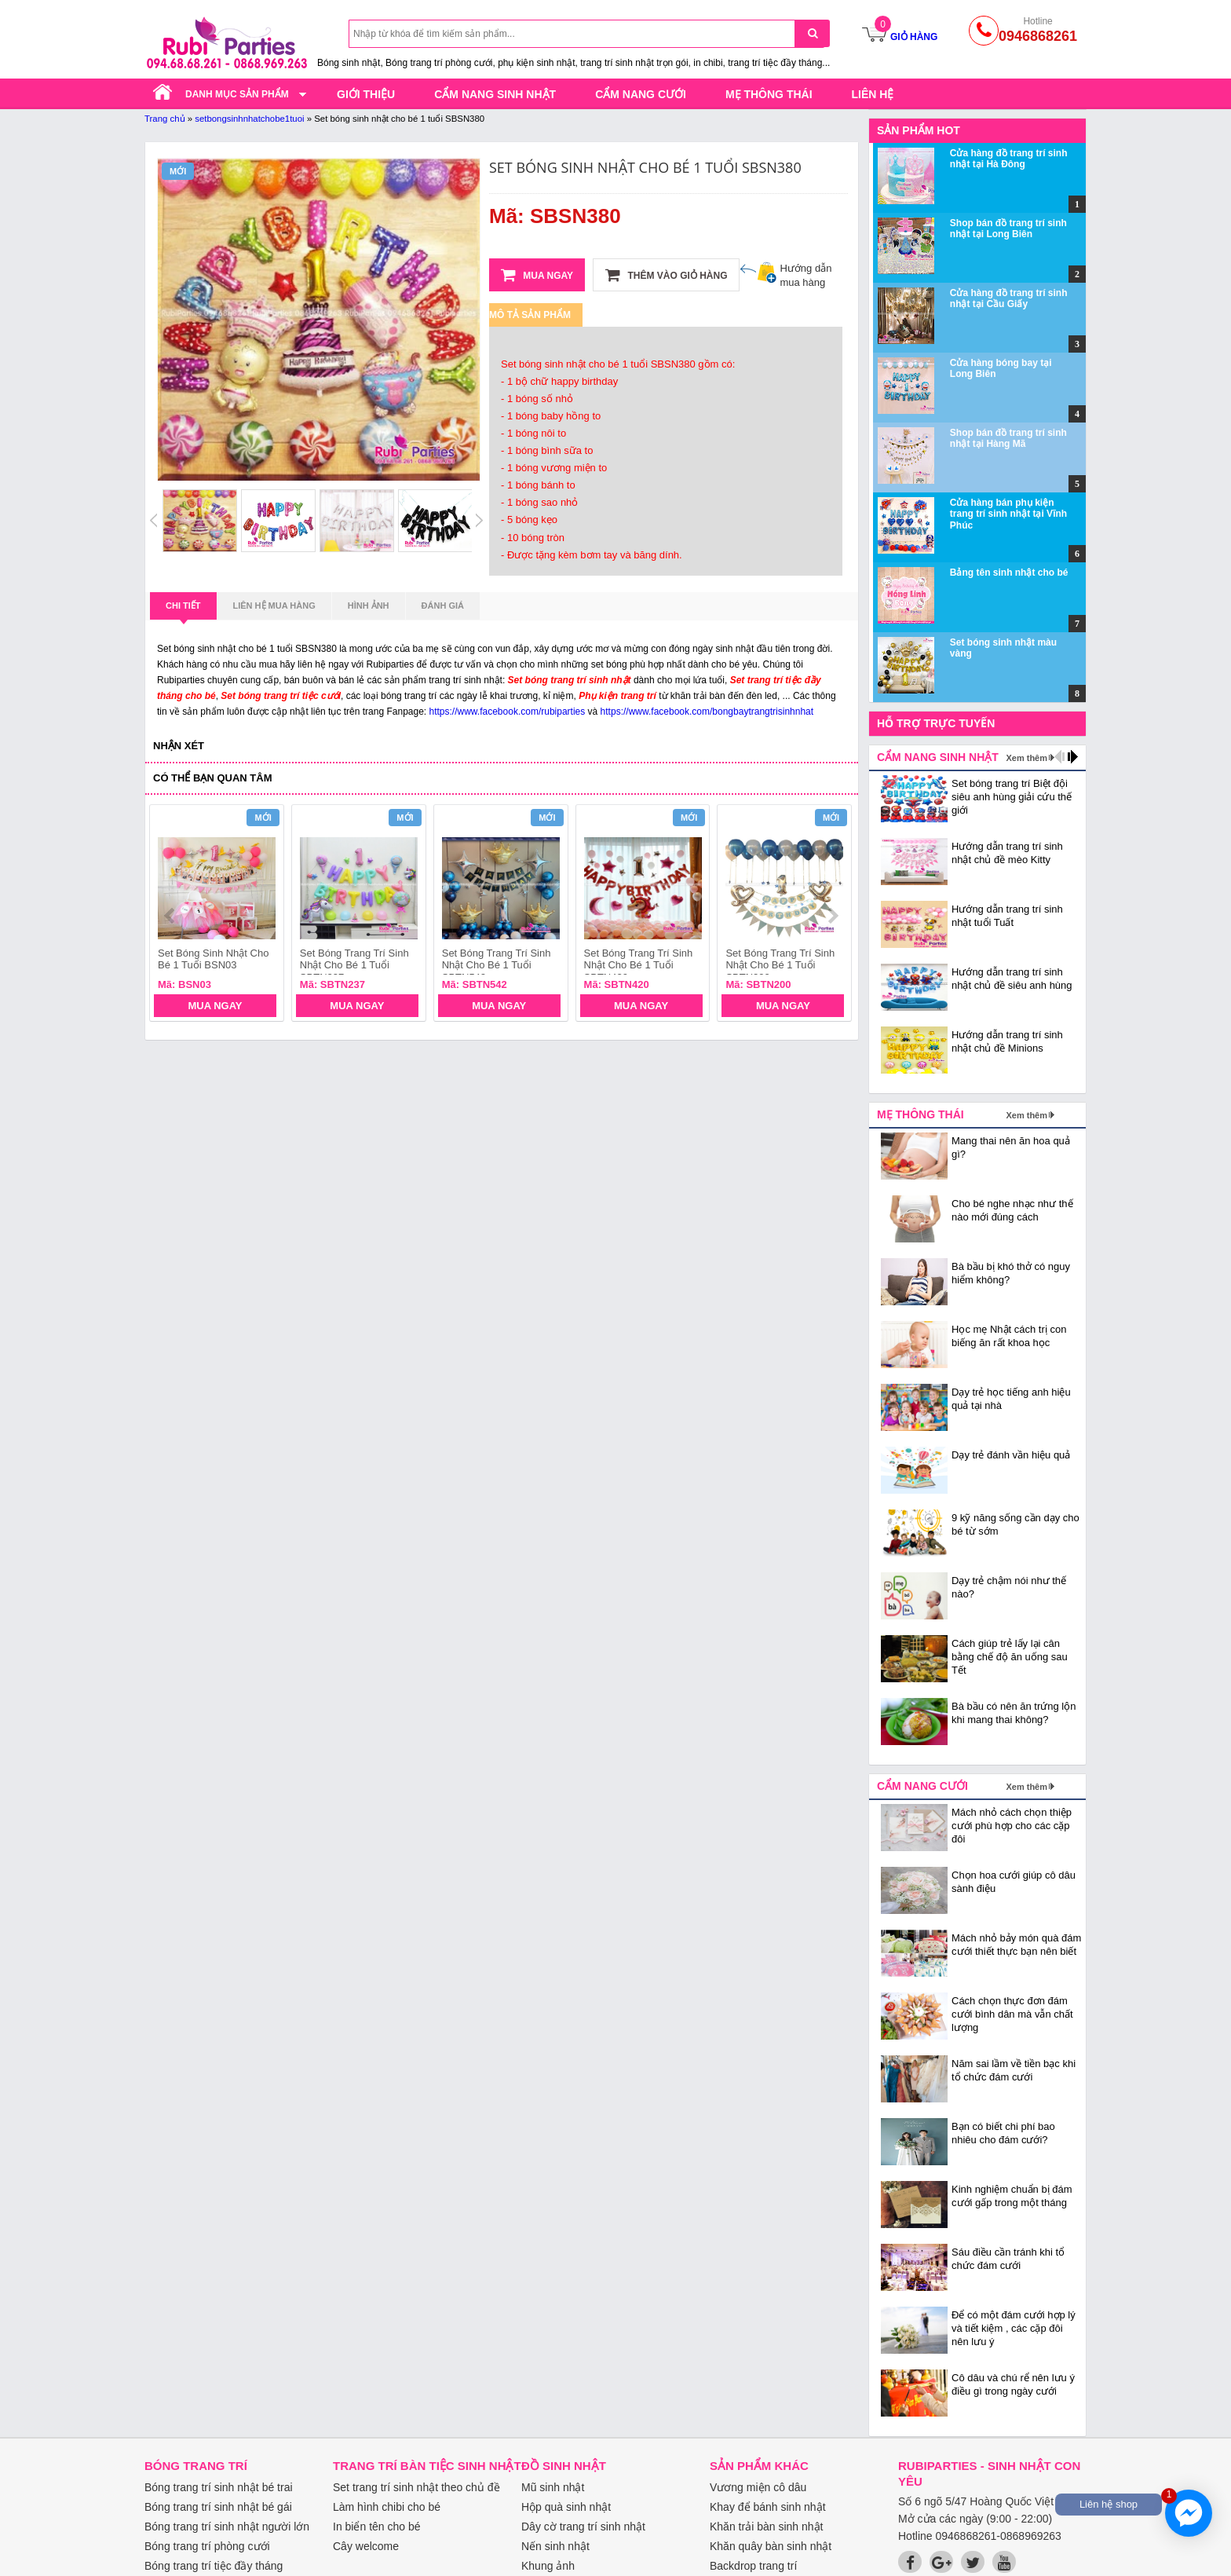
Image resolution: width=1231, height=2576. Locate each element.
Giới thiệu (366, 94)
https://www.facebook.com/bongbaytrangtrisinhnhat (707, 711)
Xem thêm (1026, 758)
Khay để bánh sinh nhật (768, 2507)
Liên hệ (873, 94)
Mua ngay (537, 275)
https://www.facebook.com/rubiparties (507, 711)
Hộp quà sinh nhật (566, 2507)
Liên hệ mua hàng (274, 605)
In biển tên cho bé (377, 2526)
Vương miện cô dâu (758, 2487)
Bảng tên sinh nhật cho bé (1009, 572)
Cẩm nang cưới (640, 94)
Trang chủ (164, 118)
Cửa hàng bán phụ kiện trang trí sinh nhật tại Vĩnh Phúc (1008, 514)
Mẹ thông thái (769, 94)
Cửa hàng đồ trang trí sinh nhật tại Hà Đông (1009, 159)
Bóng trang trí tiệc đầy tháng (213, 2566)
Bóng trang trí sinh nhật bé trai (218, 2487)
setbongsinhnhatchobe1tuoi (249, 118)
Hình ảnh (368, 605)
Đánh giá (443, 605)
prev (170, 916)
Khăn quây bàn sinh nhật (770, 2546)
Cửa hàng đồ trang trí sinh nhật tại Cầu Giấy (1009, 298)
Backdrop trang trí (753, 2566)
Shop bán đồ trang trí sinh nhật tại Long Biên (1008, 229)
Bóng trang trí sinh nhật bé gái (218, 2507)
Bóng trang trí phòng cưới (207, 2546)
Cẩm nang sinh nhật (495, 94)
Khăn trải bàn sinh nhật (766, 2526)
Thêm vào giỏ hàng (666, 275)
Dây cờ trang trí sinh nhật (583, 2526)
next (832, 916)
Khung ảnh (548, 2566)
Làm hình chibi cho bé (386, 2507)
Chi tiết (183, 610)
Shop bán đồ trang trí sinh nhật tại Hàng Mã (1008, 438)
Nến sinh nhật (555, 2546)
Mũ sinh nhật (552, 2487)
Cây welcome (366, 2546)
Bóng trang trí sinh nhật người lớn (226, 2526)
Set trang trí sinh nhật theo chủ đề (416, 2487)
